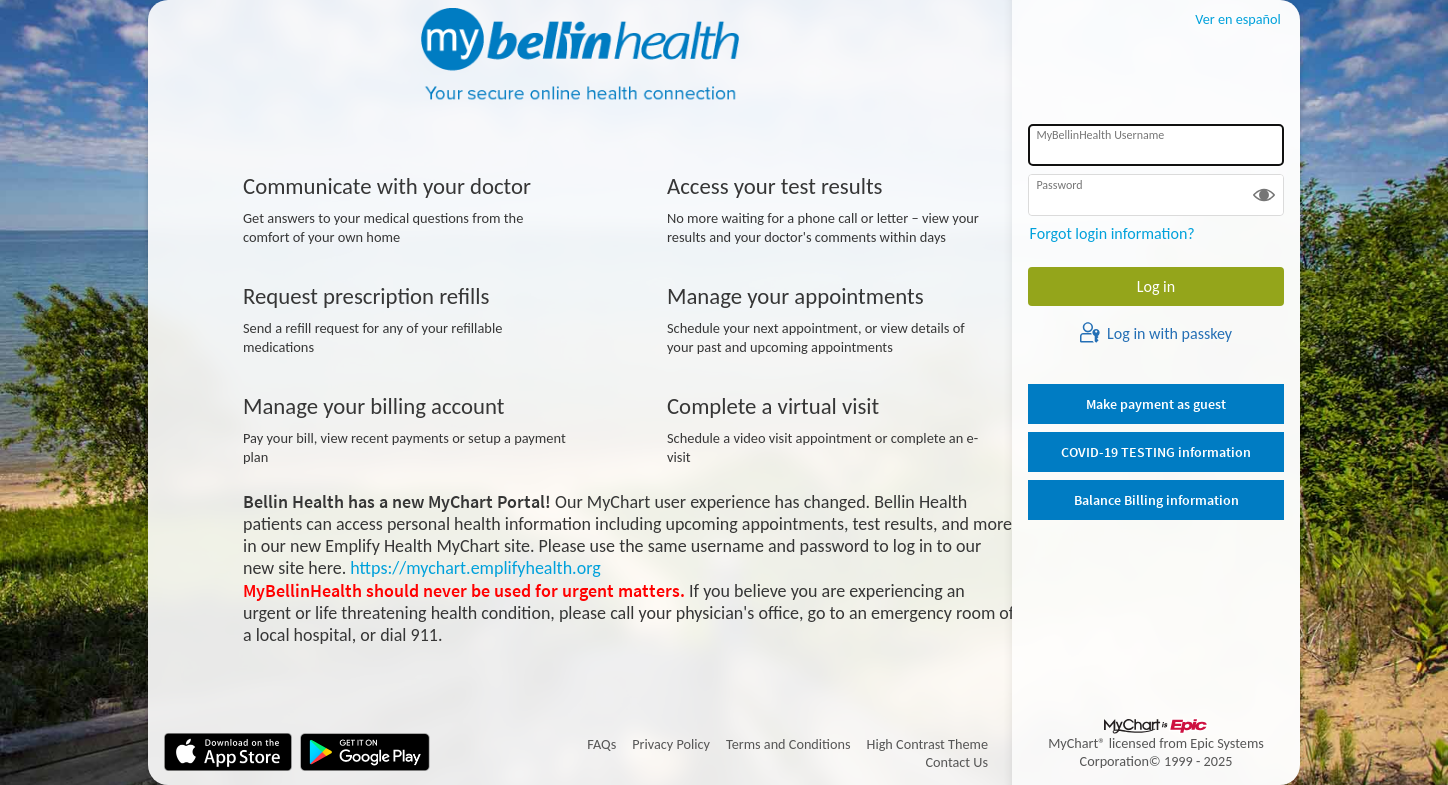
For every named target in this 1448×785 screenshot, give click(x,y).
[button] (1264, 195)
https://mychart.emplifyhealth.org (475, 568)
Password (1059, 185)
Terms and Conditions (788, 744)
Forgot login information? (1112, 233)
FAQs (601, 744)
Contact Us (957, 762)
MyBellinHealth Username (1100, 135)
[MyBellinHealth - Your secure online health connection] (580, 56)
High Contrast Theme (927, 744)
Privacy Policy (671, 744)
